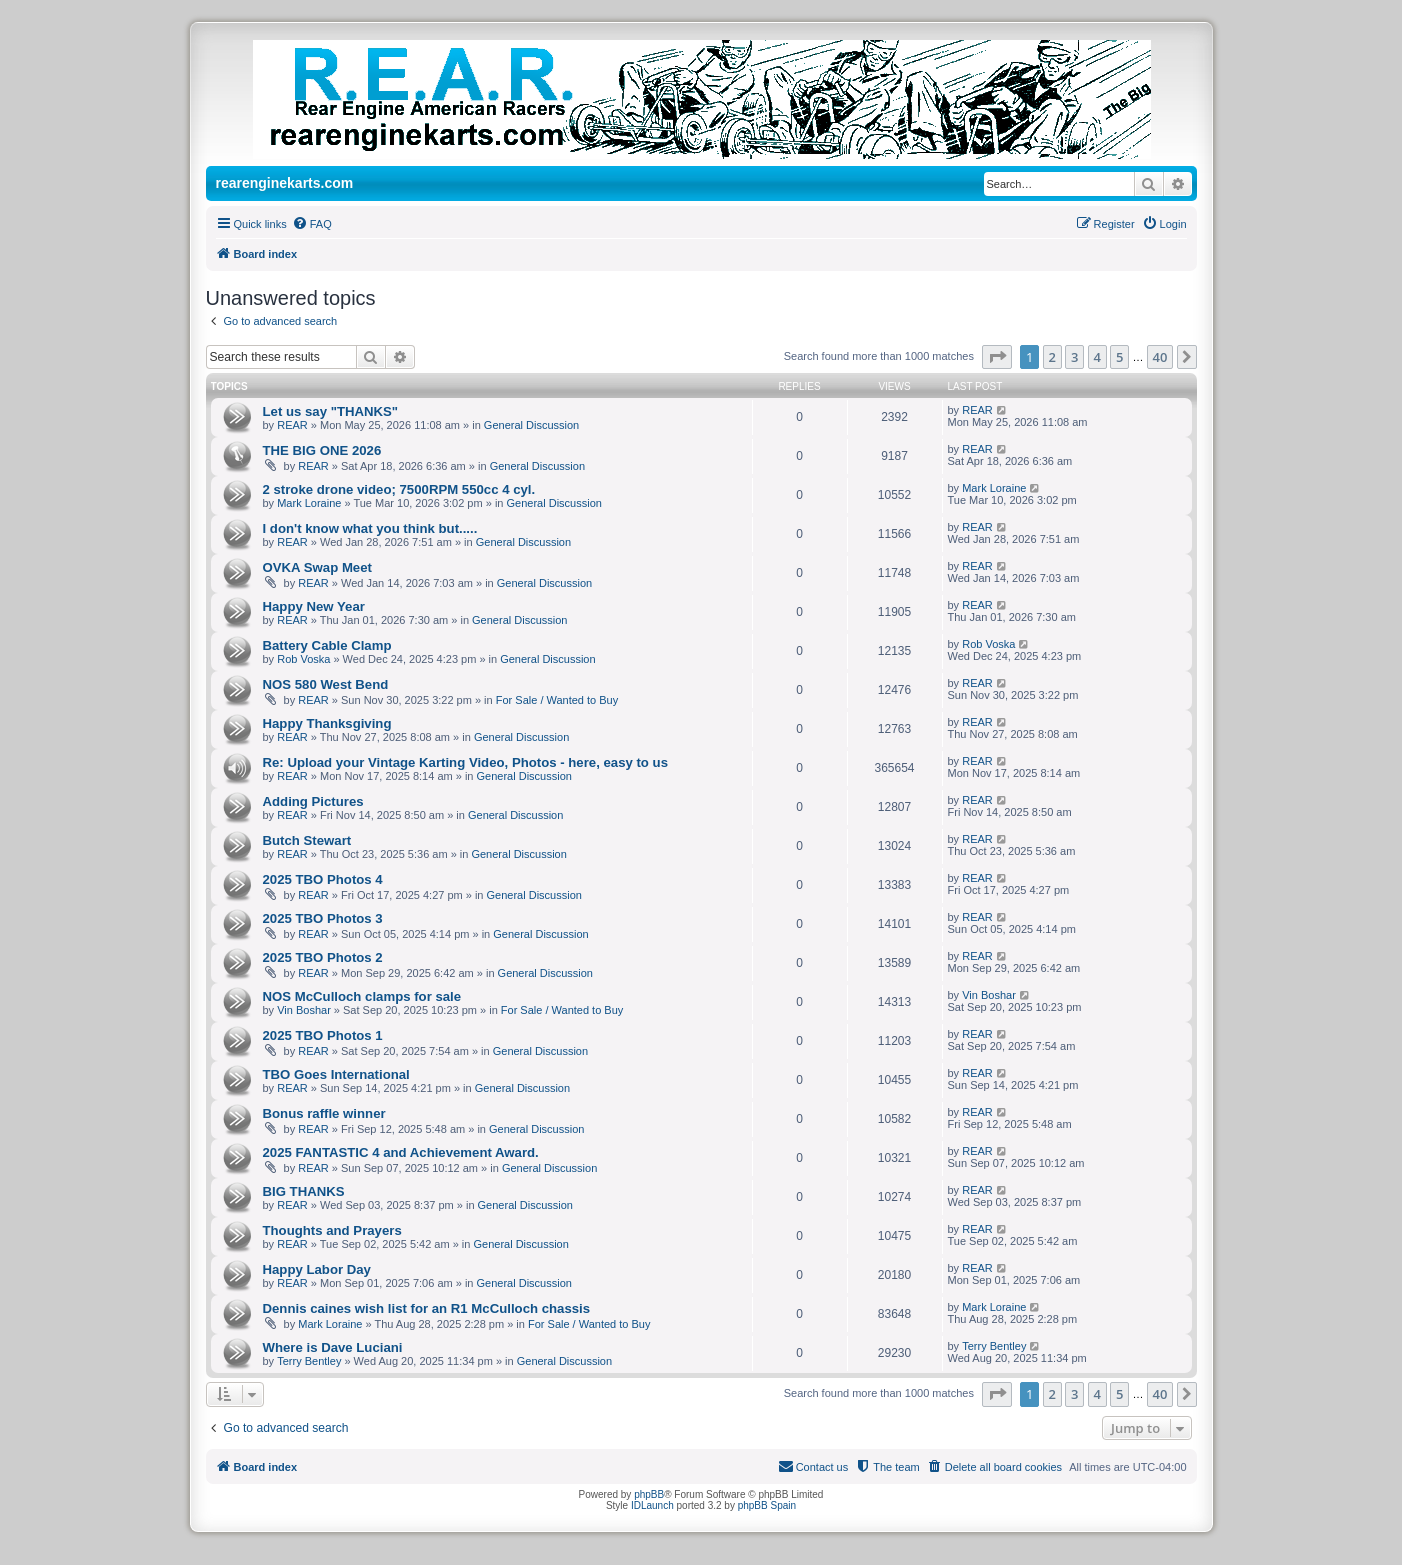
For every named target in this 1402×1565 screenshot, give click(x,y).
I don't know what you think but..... (370, 528)
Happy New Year (314, 606)
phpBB (649, 1494)
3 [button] (1074, 357)
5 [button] (1119, 357)
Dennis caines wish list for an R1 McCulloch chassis (427, 1308)
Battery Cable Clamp (327, 645)
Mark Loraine (309, 503)
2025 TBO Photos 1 (323, 1035)
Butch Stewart (307, 840)
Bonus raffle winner (324, 1113)
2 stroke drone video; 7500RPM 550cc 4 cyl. (399, 489)
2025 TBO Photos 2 (323, 957)
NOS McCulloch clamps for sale (362, 996)
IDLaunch (652, 1505)
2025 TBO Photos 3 (323, 918)
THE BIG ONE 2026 (322, 450)
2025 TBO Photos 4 (323, 879)
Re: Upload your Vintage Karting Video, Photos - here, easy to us (465, 762)
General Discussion (531, 425)
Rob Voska (303, 659)
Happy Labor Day (317, 1269)
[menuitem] (312, 224)
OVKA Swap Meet (317, 567)
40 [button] (1160, 357)
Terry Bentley (309, 1361)
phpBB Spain (767, 1505)
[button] (997, 357)
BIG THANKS (304, 1191)
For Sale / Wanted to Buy (557, 700)
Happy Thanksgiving (327, 723)
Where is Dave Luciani (333, 1347)
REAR (292, 425)
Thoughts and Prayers (332, 1230)
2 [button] (1052, 357)
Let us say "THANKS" (331, 411)
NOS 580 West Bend (326, 684)
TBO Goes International (336, 1074)
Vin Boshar (304, 1010)
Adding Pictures (313, 801)
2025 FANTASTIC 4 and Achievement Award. (401, 1152)
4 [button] (1097, 357)
